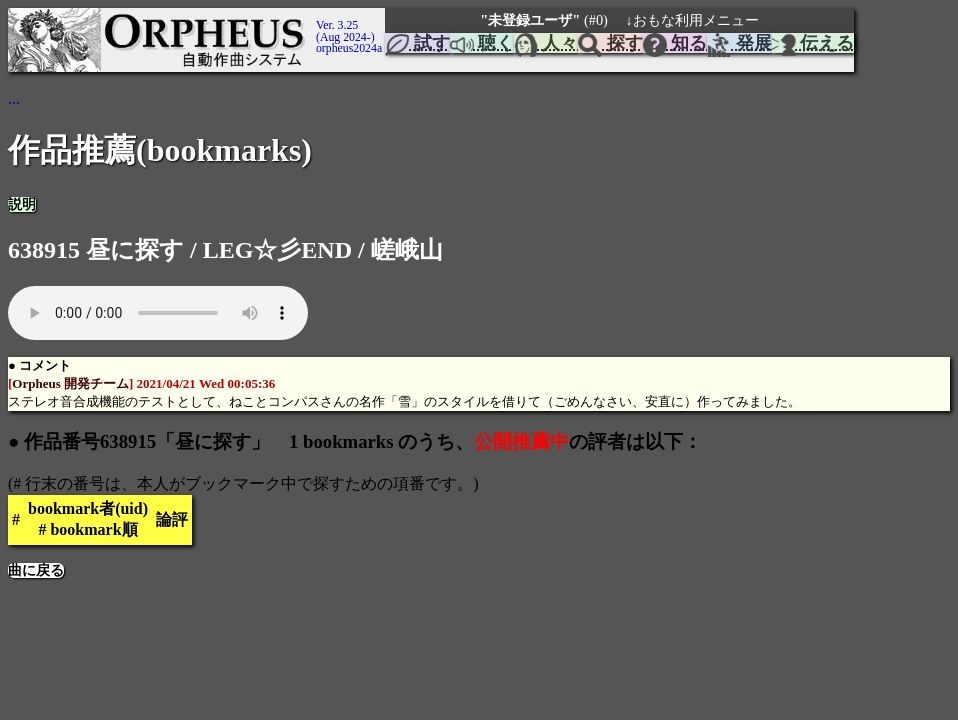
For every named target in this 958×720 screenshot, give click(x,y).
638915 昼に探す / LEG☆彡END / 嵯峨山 (225, 250)
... (14, 98)
